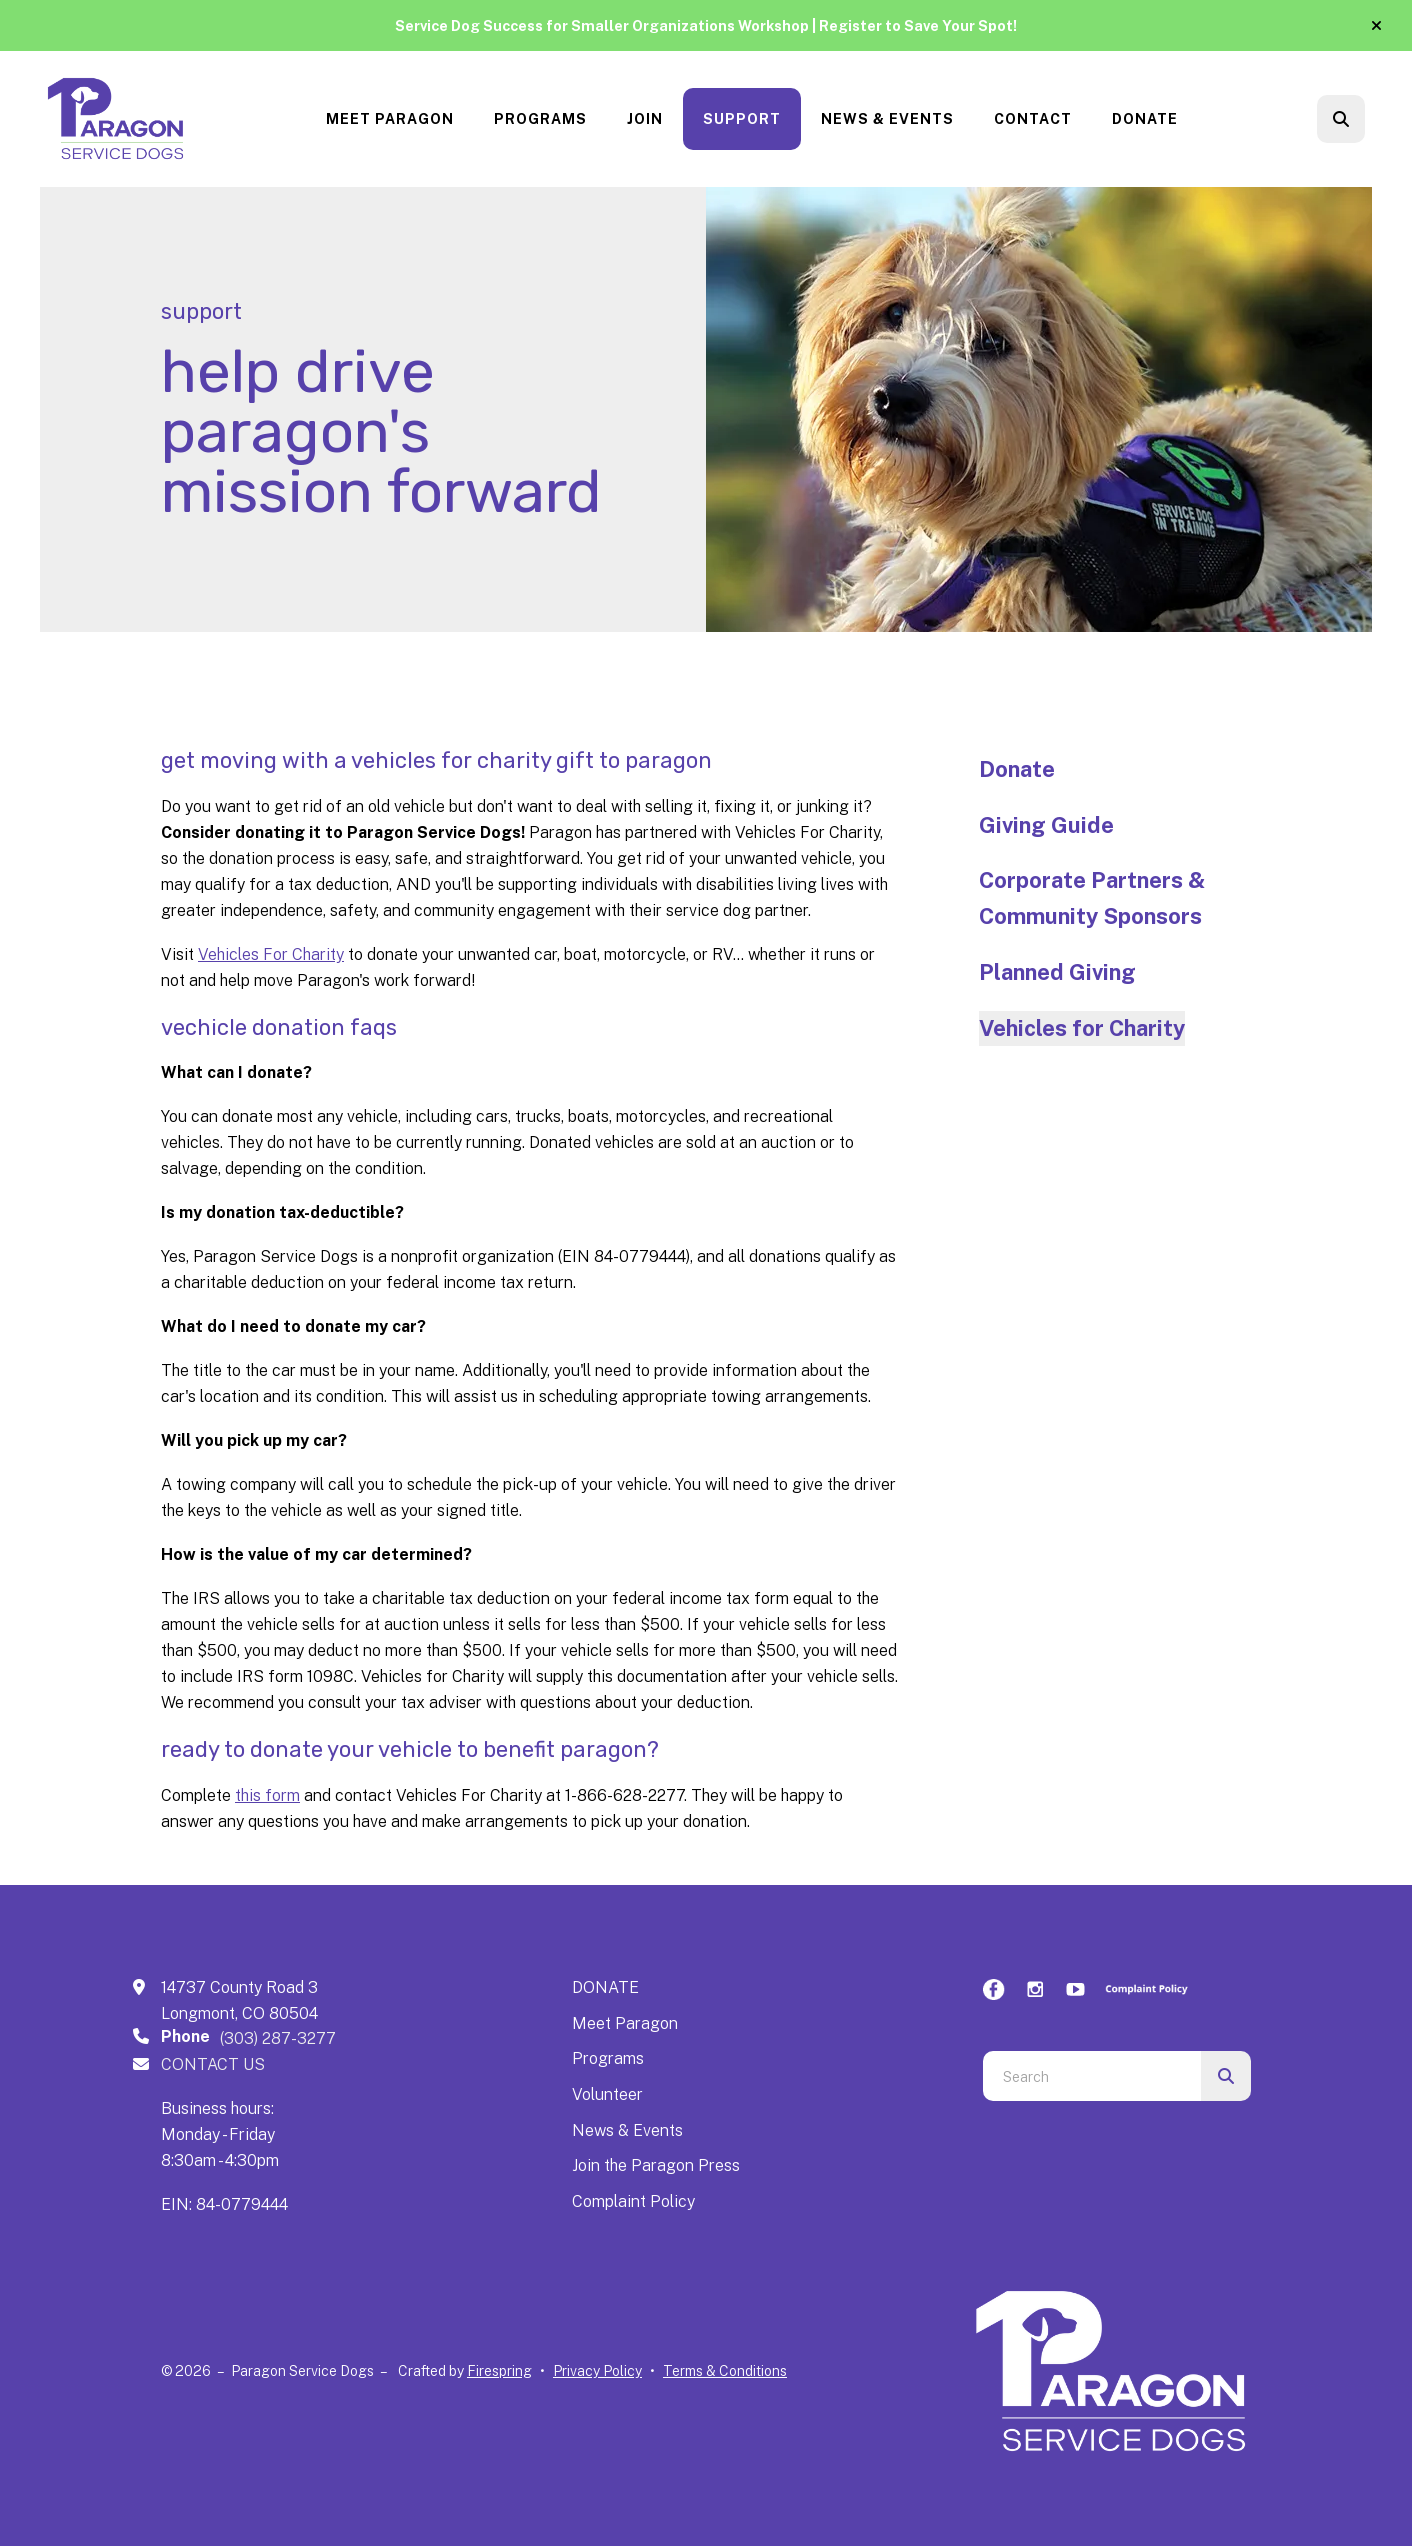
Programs (540, 119)
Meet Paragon (390, 119)
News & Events (887, 119)
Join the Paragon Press (656, 2165)
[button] (1376, 26)
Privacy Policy (597, 2371)
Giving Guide (1046, 825)
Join (645, 119)
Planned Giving (1057, 972)
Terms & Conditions (725, 2371)
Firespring (499, 2371)
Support (742, 119)
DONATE (605, 1987)
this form (267, 1795)
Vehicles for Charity (1082, 1028)
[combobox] (1092, 2076)
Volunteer (607, 2094)
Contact (1033, 119)
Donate (1145, 119)
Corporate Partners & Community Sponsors (1092, 898)
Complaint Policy (633, 2201)
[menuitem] (390, 119)
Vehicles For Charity (271, 954)
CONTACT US (213, 2064)
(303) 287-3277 (278, 2038)
